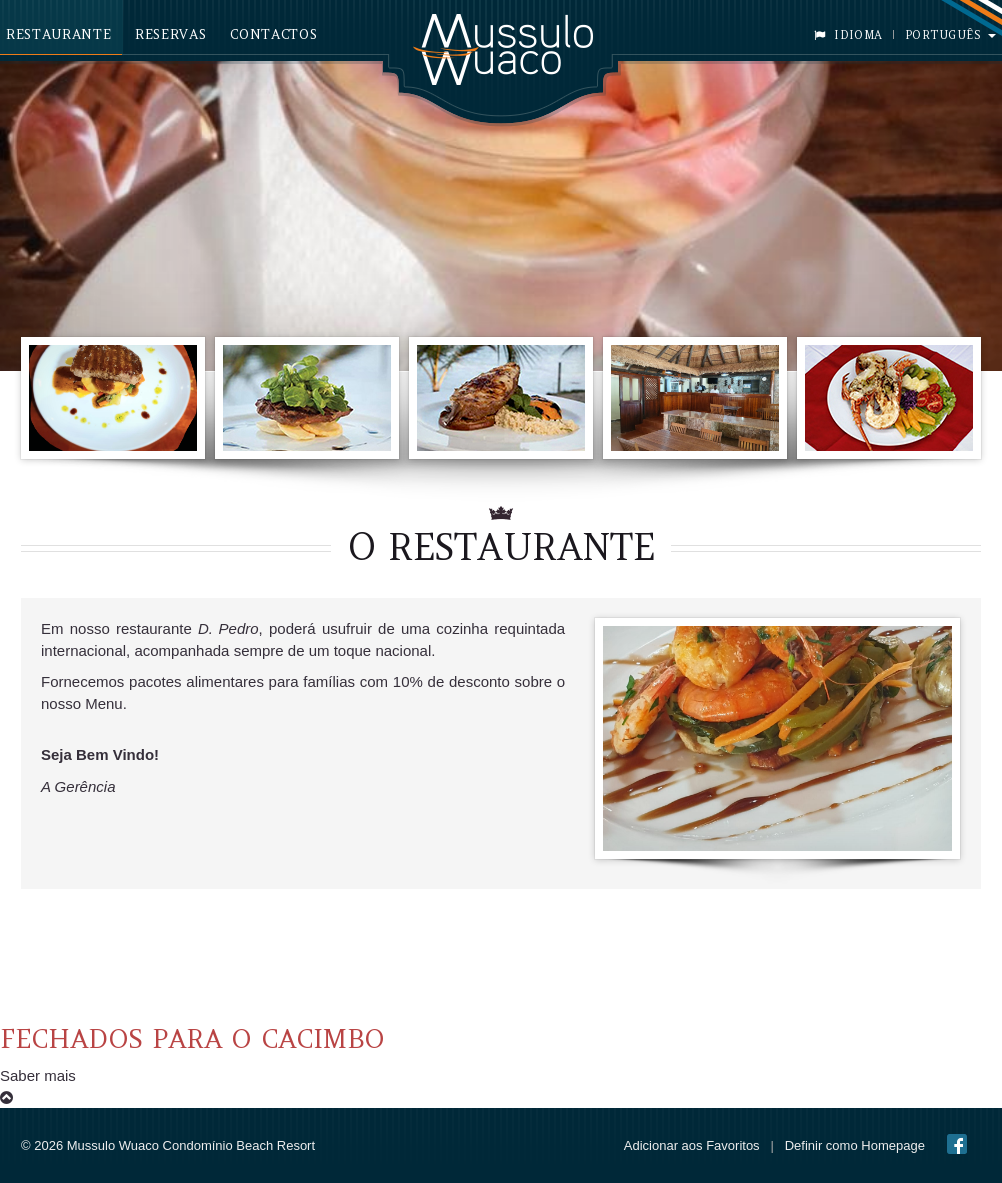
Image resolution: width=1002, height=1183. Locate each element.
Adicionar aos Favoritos (692, 1145)
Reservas (170, 34)
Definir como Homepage (855, 1145)
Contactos (273, 34)
